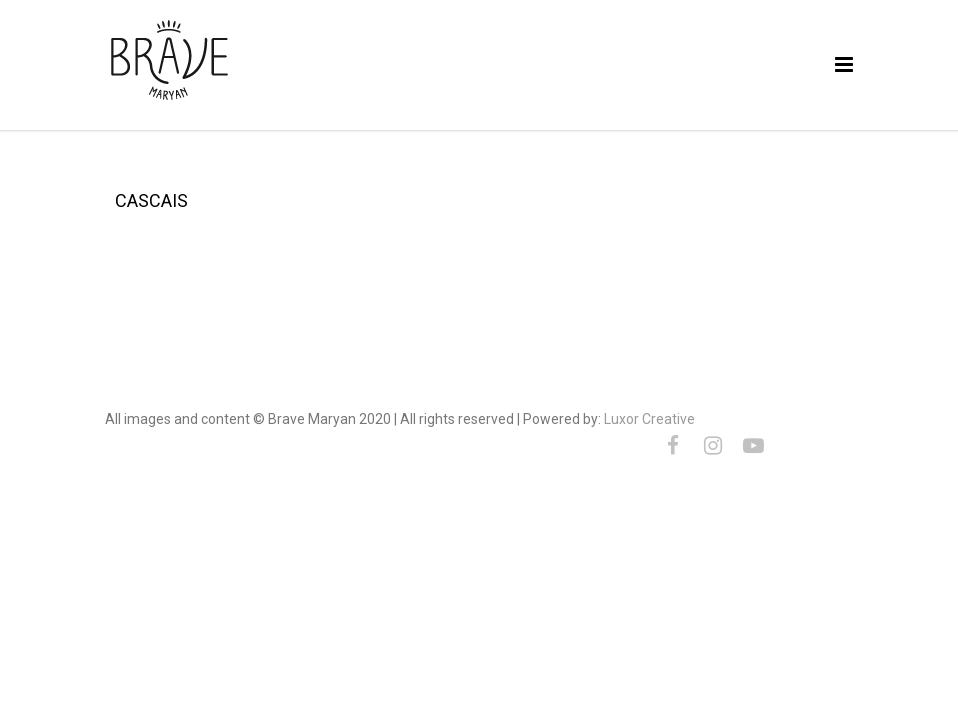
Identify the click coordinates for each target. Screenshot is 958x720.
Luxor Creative (649, 419)
